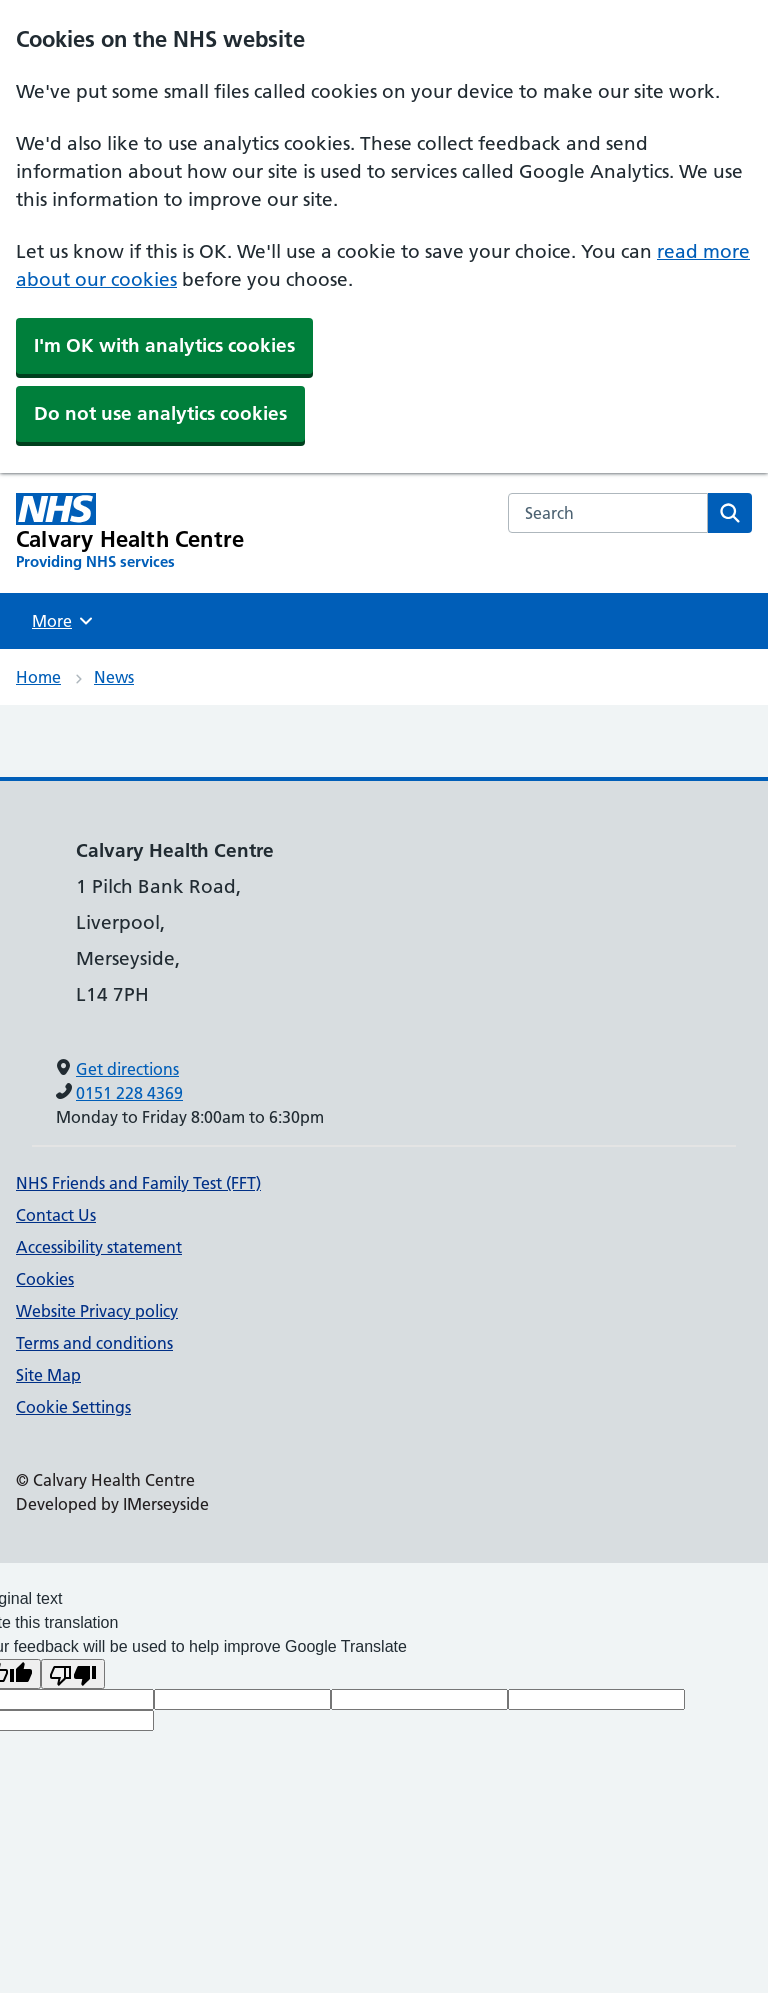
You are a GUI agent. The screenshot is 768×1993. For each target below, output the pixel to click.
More (65, 621)
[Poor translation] (73, 1674)
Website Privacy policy (97, 1311)
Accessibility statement (99, 1247)
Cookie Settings (73, 1407)
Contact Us (56, 1215)
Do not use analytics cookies (160, 413)
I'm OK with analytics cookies (164, 345)
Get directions (127, 1069)
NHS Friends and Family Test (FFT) (138, 1183)
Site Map (48, 1375)
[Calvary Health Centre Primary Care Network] (130, 532)
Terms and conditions (94, 1343)
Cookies (45, 1279)
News (114, 677)
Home (38, 677)
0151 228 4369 (129, 1093)
